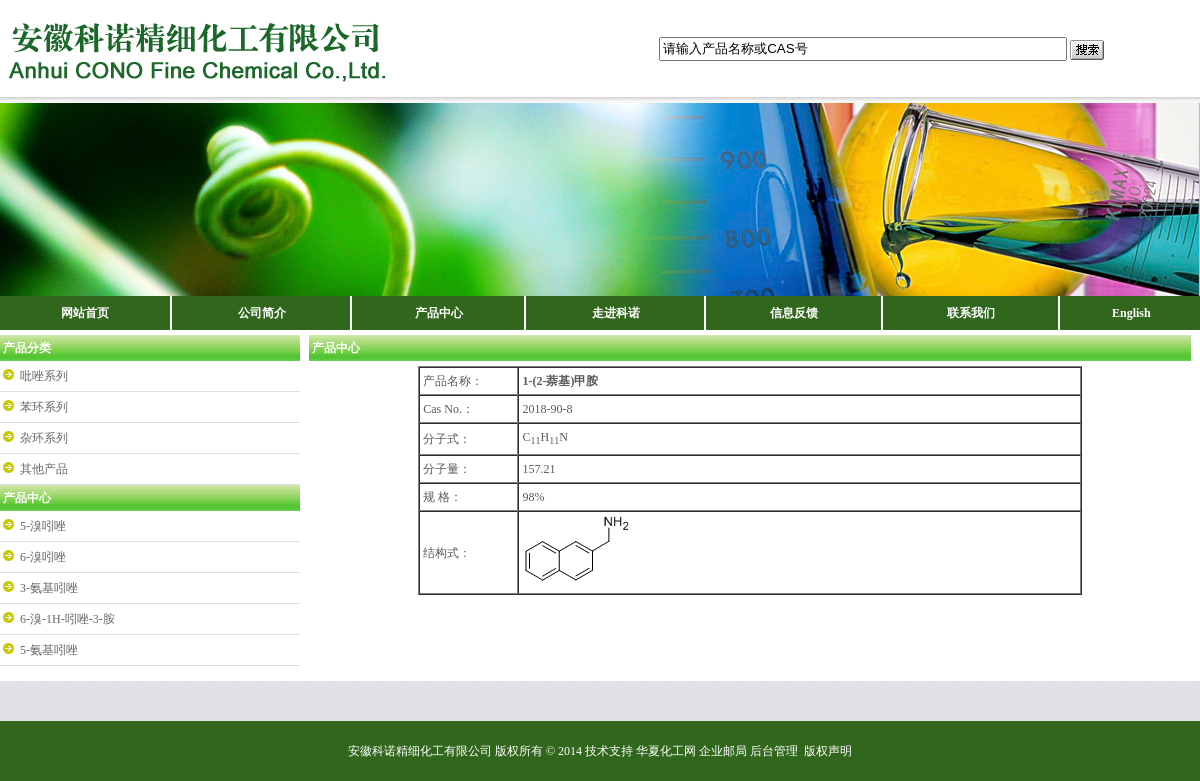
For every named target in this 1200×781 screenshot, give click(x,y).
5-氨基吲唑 (49, 650)
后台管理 (774, 751)
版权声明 (828, 751)
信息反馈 (794, 313)
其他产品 (44, 469)
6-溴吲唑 (43, 557)
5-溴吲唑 (43, 526)
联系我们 (971, 313)
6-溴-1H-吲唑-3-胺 (67, 619)
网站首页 (85, 313)
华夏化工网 (666, 751)
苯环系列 (44, 407)
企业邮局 (723, 751)
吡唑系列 (44, 376)
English (1131, 313)
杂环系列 (44, 438)
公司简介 (262, 313)
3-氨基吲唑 (49, 588)
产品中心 (439, 313)
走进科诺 (616, 313)
